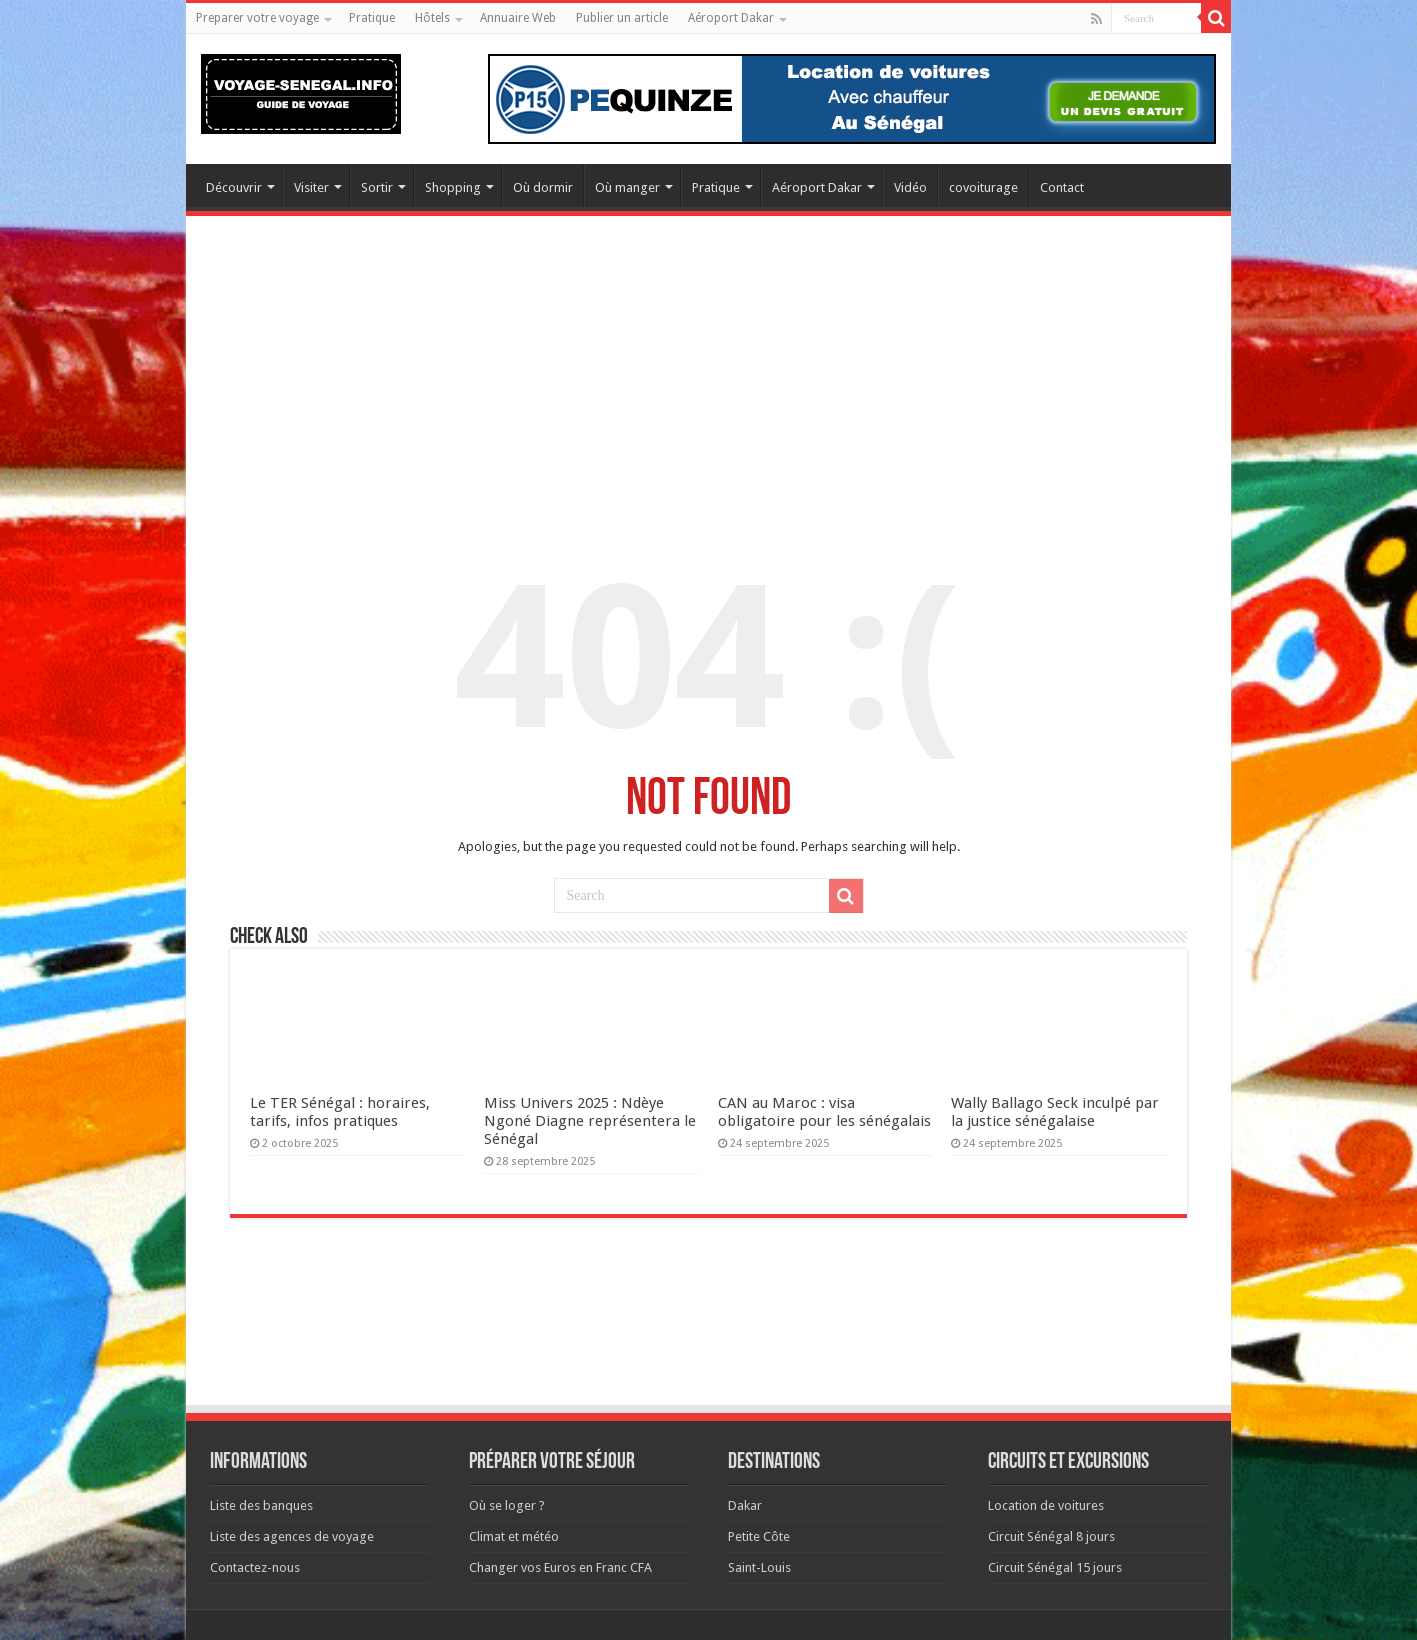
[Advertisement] (708, 381)
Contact (1062, 187)
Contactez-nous (255, 1567)
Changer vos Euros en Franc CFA (560, 1567)
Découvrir (234, 187)
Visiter (311, 187)
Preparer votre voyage (257, 18)
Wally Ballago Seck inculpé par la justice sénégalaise (1055, 1112)
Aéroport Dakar (731, 18)
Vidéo (910, 187)
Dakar (745, 1505)
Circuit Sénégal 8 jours (1051, 1536)
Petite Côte (759, 1536)
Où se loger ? (507, 1505)
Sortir (377, 187)
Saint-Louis (759, 1567)
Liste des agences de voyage (292, 1536)
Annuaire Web (518, 18)
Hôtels (432, 18)
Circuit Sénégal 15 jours (1055, 1567)
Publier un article (622, 18)
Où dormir (543, 187)
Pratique (372, 18)
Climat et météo (514, 1536)
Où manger (627, 187)
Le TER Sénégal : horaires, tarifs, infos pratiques (340, 1112)
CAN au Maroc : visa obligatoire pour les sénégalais (824, 1112)
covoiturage (983, 187)
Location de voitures (1046, 1505)
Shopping (453, 187)
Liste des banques (261, 1505)
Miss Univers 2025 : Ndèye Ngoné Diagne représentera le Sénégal (590, 1121)
